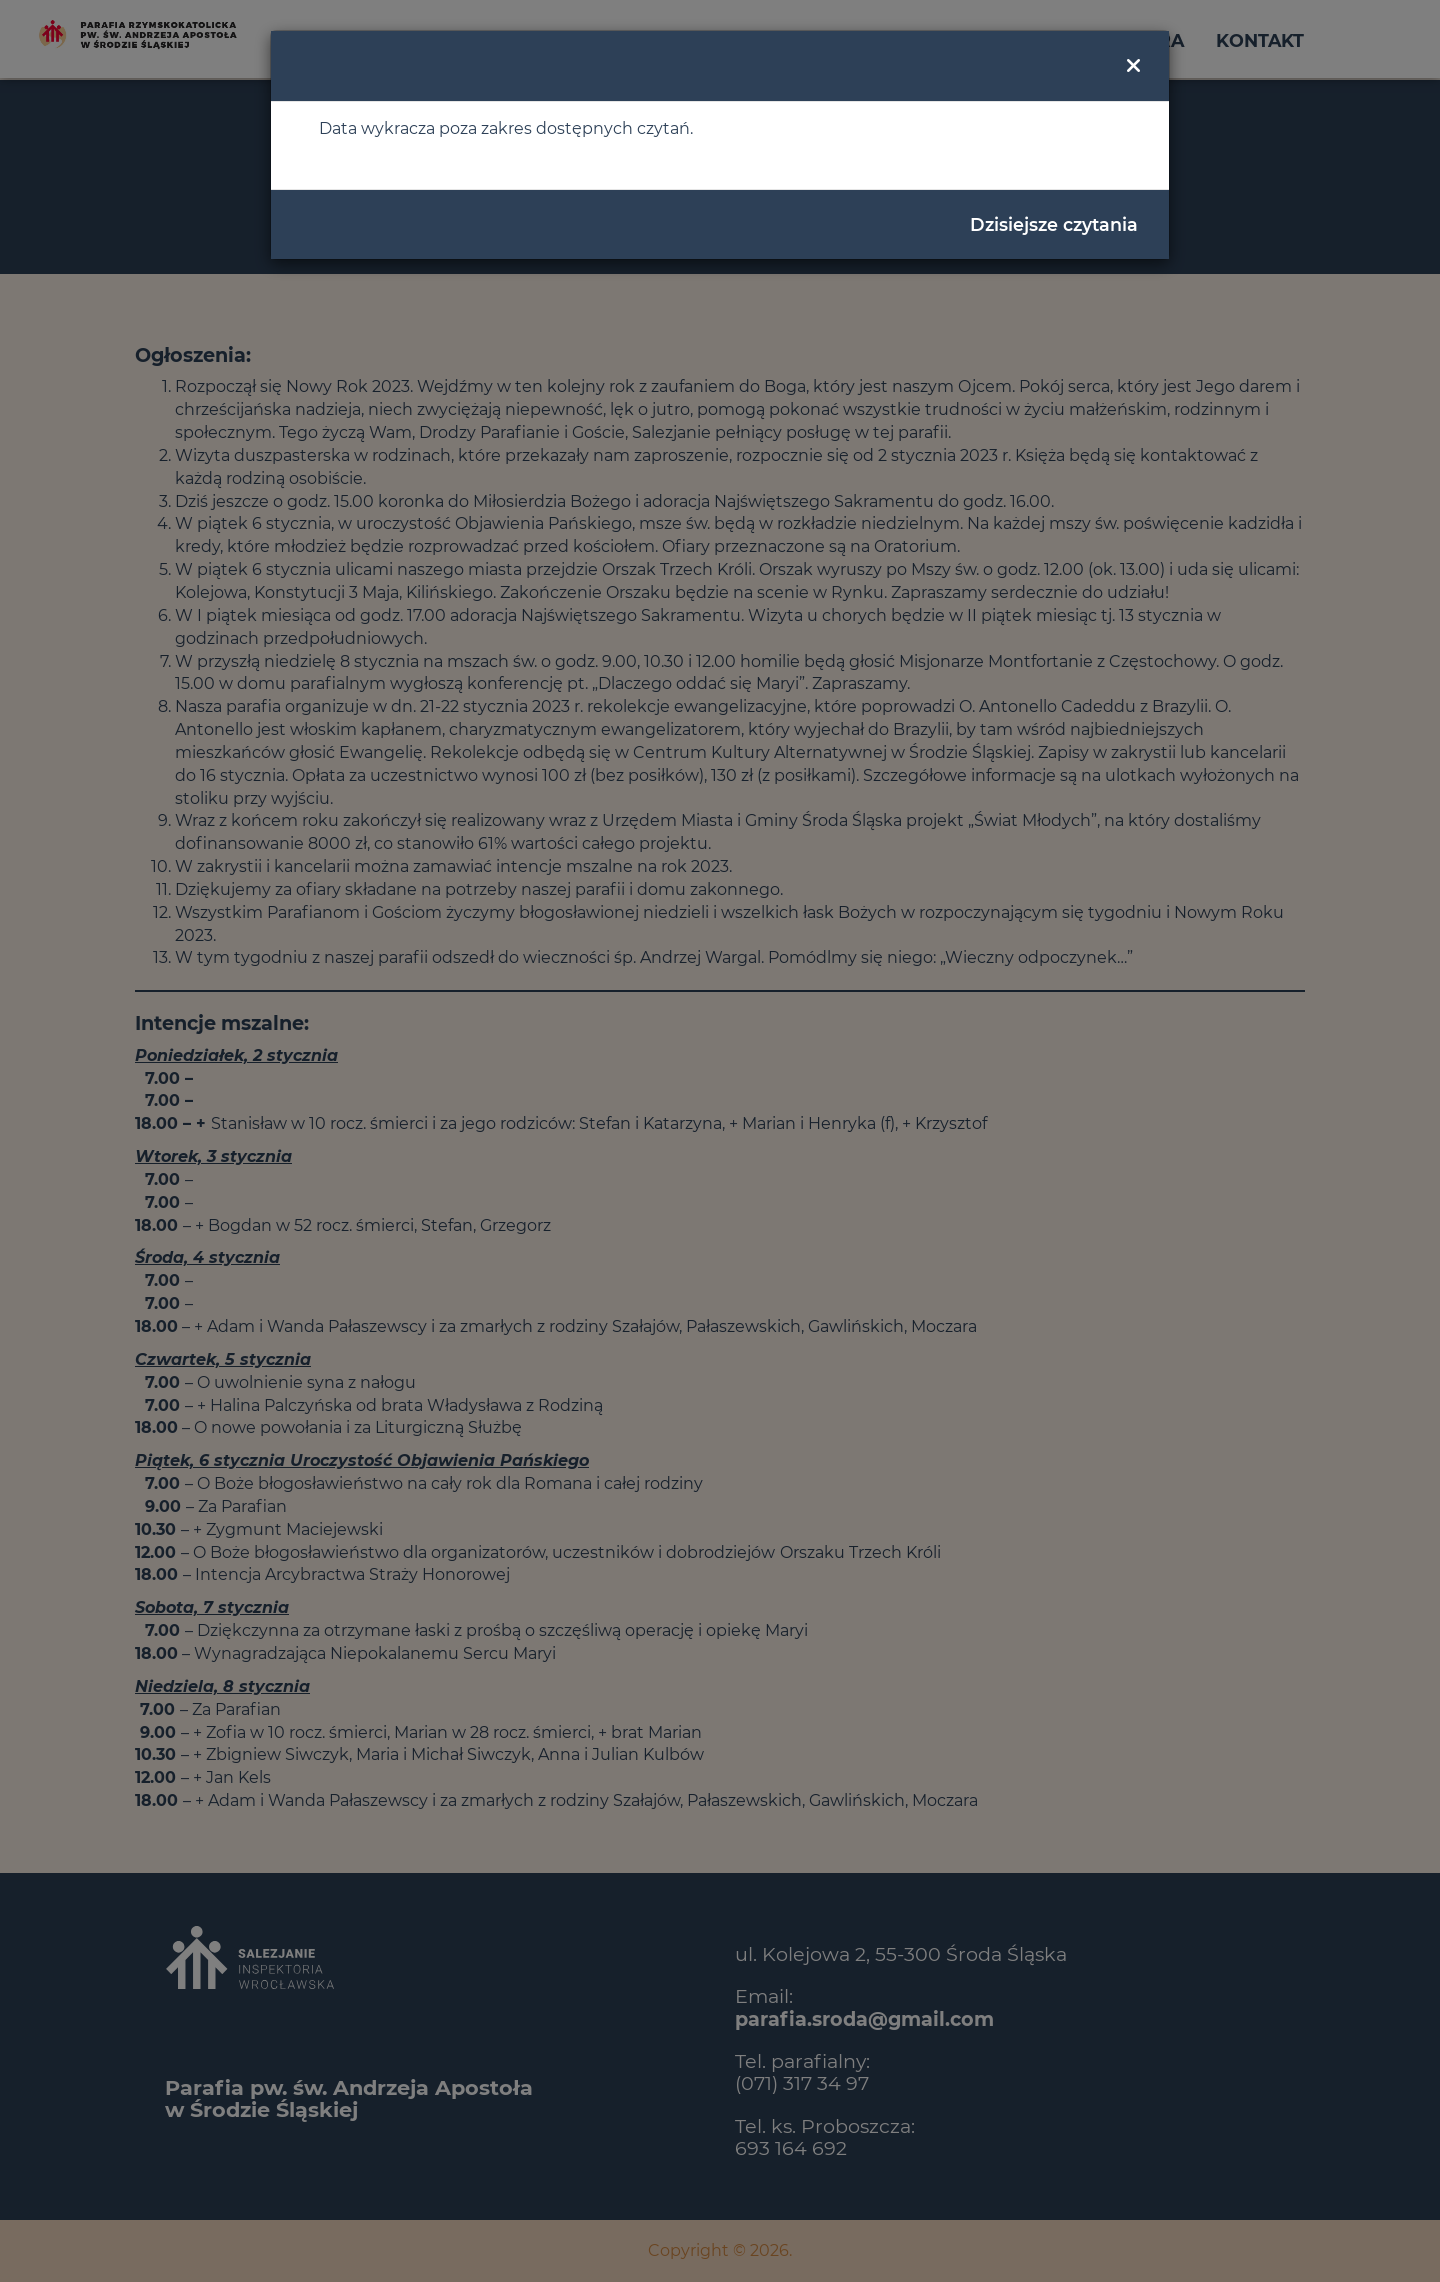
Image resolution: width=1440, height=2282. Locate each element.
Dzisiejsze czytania (1054, 224)
